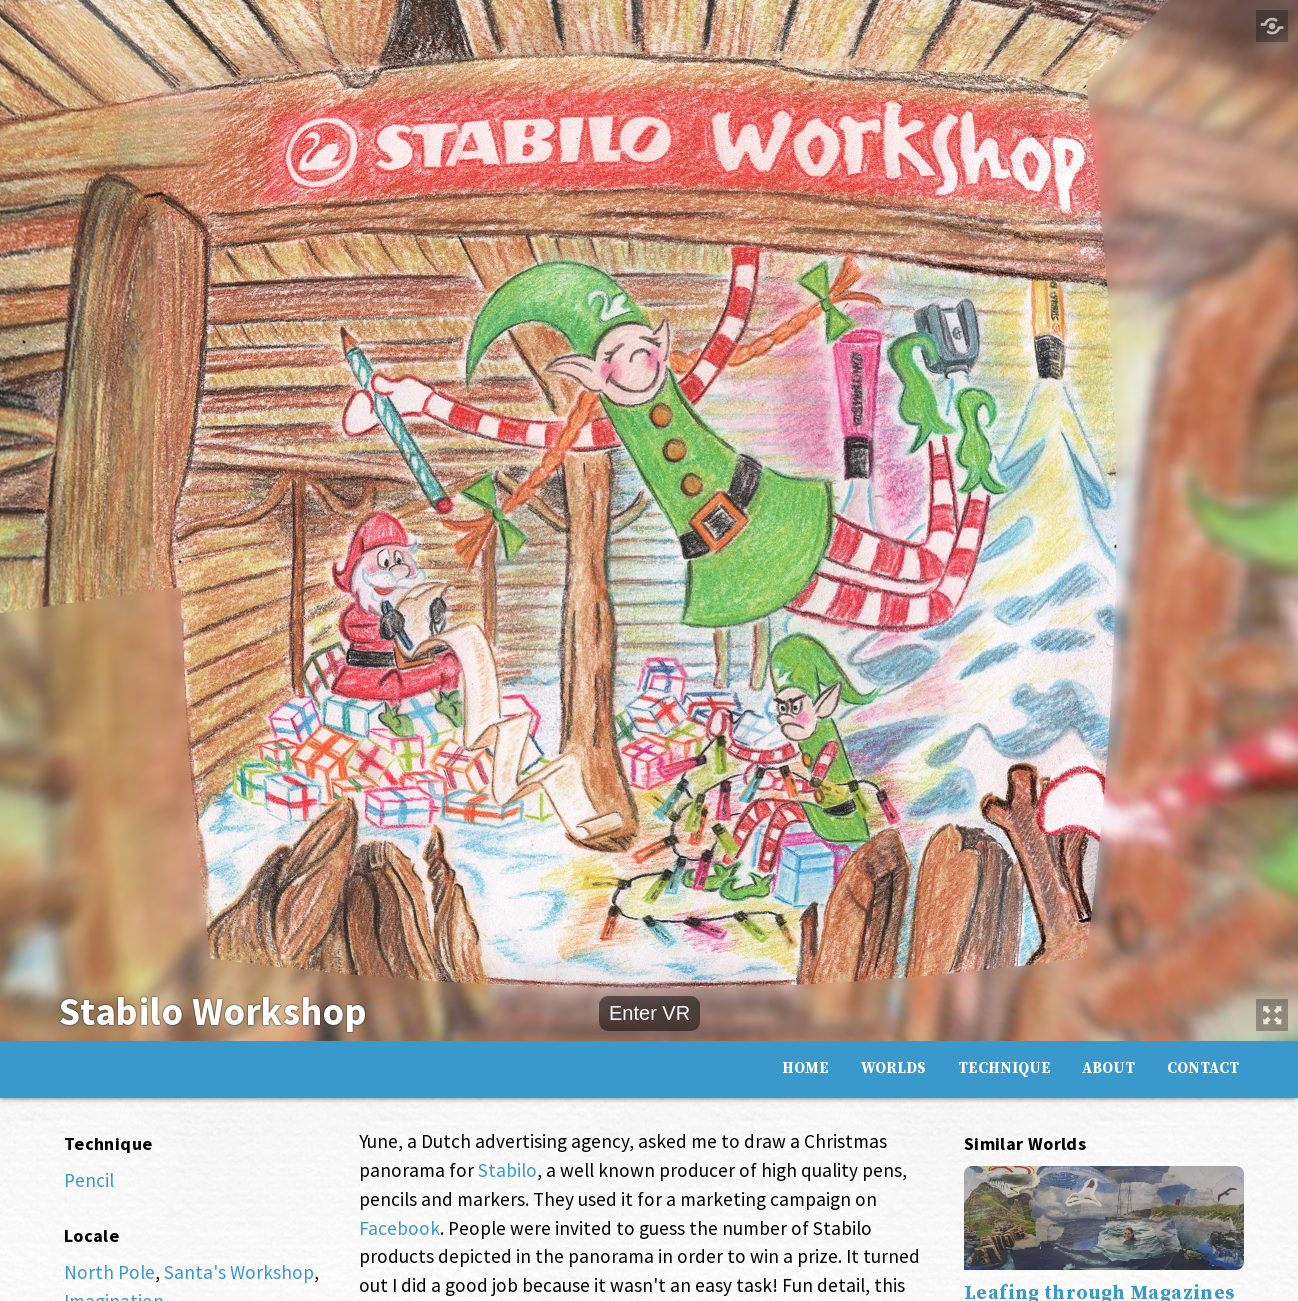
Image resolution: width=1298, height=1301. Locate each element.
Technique (1004, 1067)
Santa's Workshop (239, 1272)
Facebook (399, 1228)
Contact (1203, 1067)
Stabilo (507, 1170)
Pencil (89, 1180)
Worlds (893, 1067)
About (1108, 1067)
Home (805, 1067)
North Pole (109, 1272)
